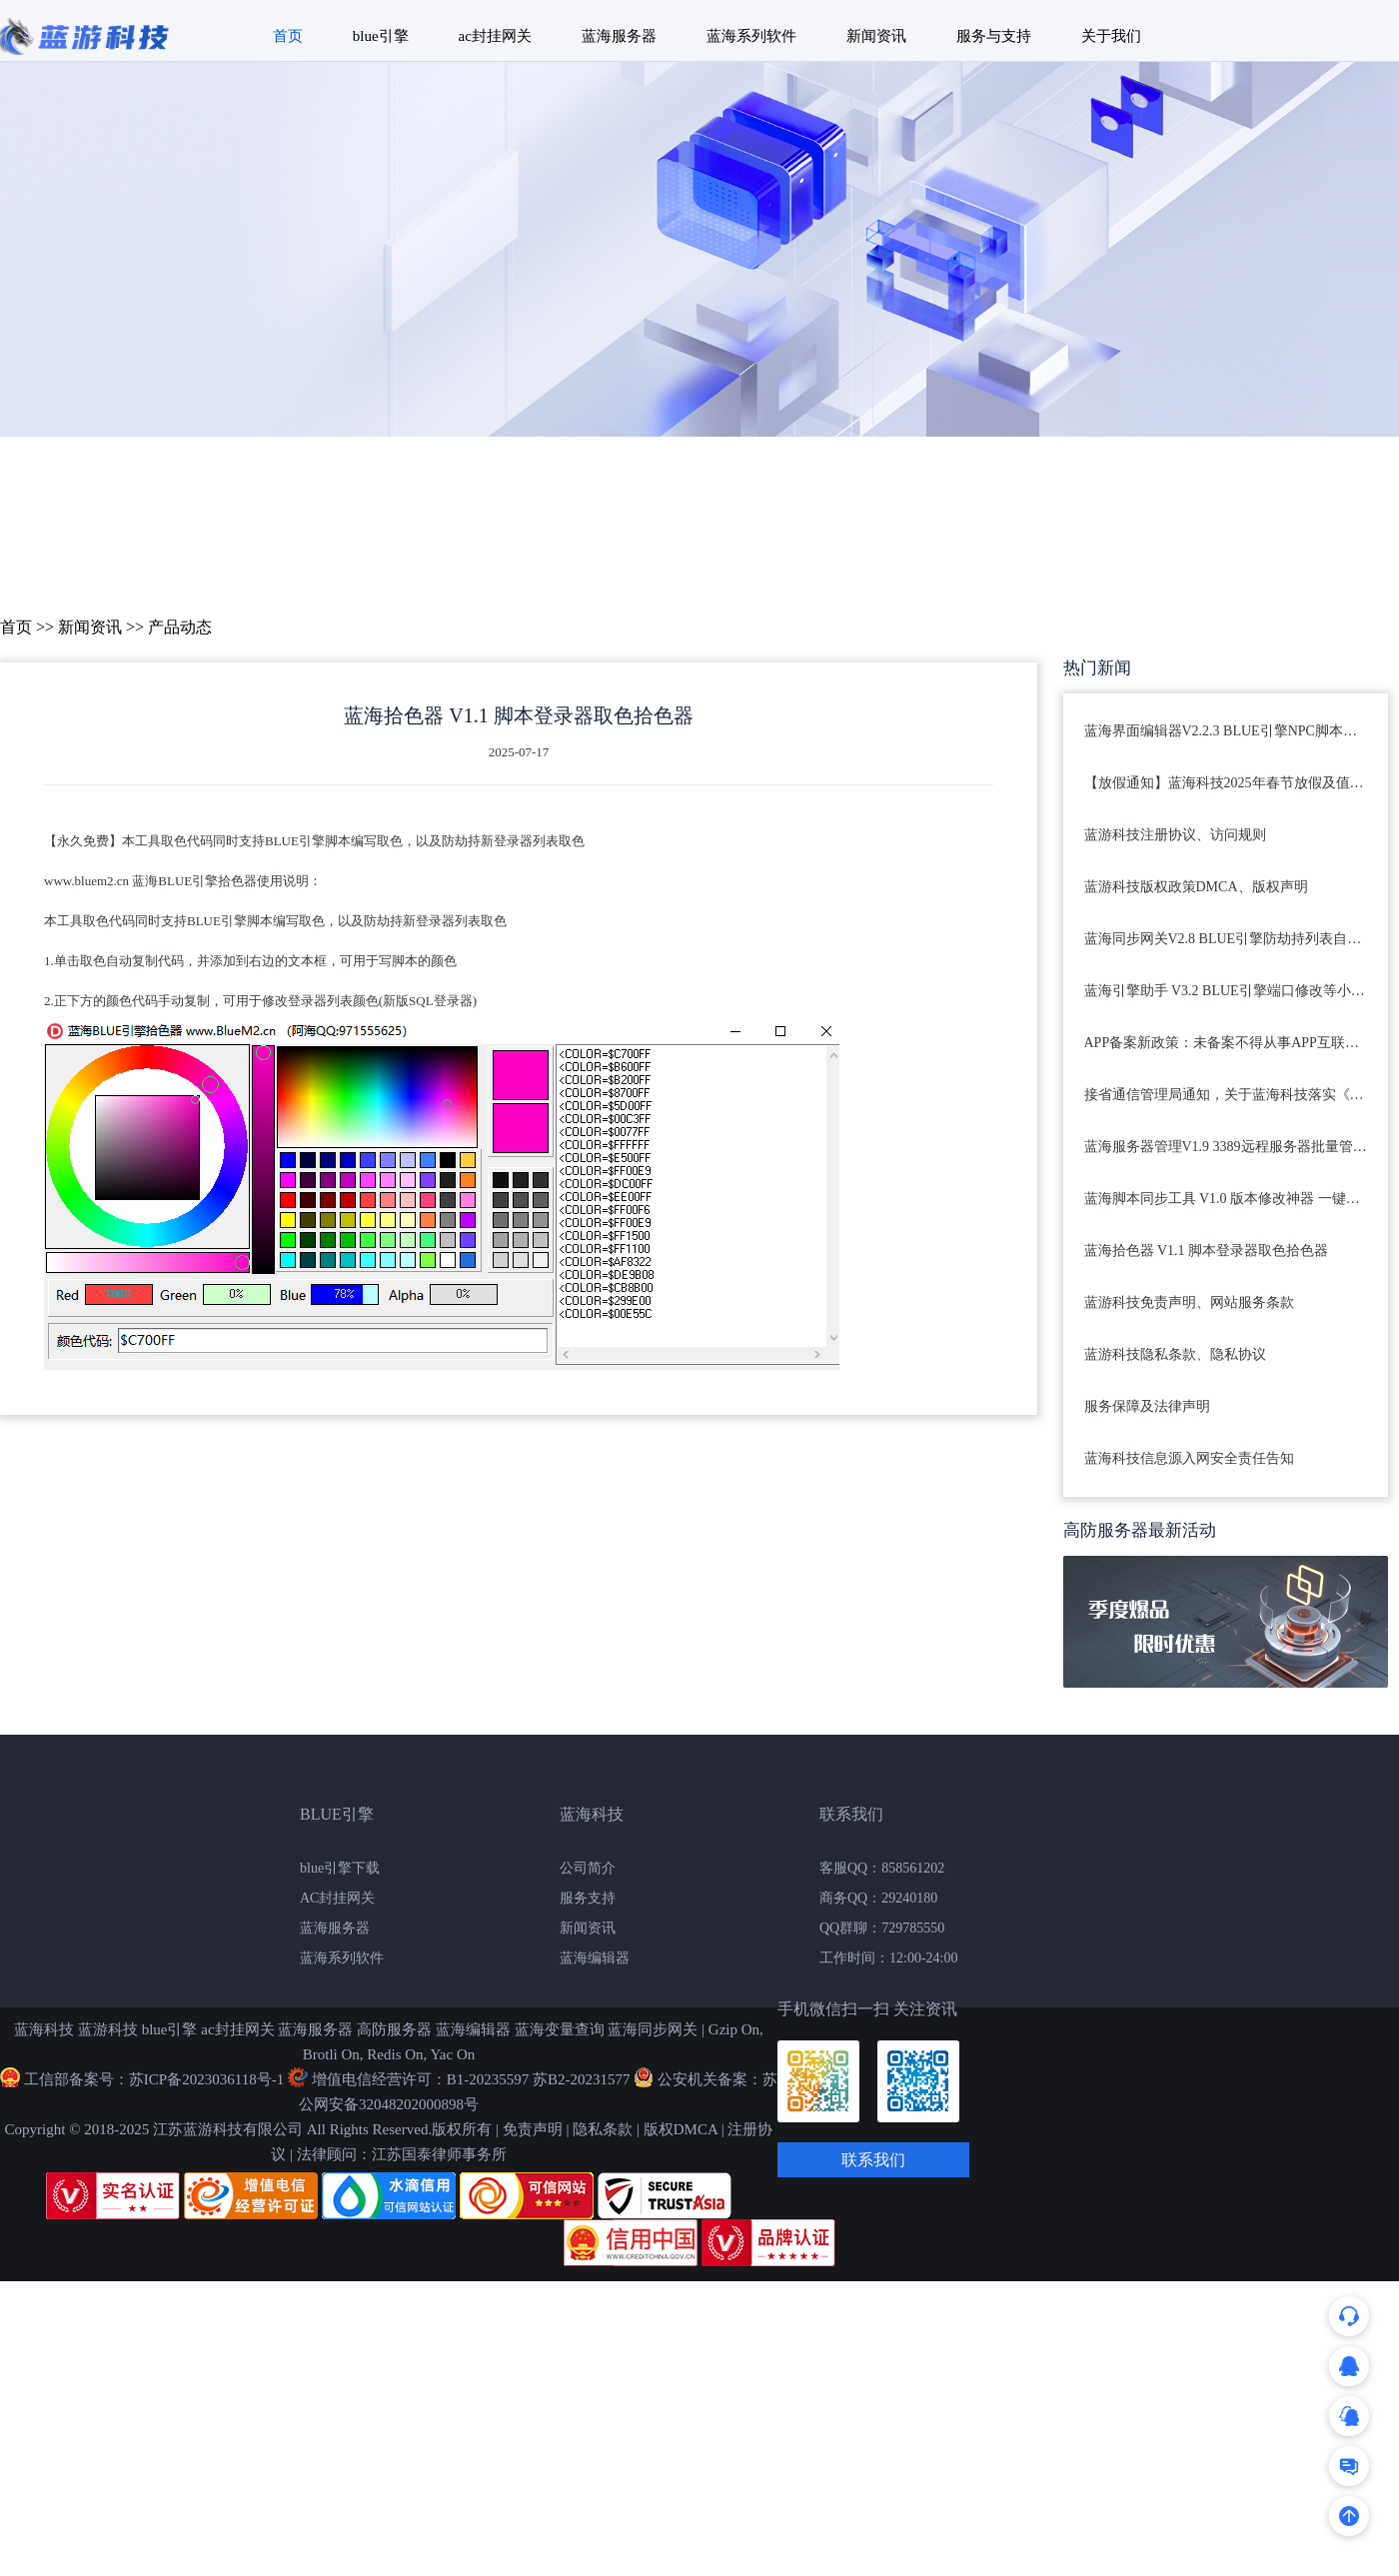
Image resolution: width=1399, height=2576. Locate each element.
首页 (288, 36)
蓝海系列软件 (751, 36)
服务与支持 (993, 36)
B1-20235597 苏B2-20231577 (539, 2079)
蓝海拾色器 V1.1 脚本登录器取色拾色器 (1206, 1250)
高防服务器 (394, 2029)
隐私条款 (603, 2129)
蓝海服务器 (619, 36)
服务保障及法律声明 (1147, 1406)
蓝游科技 (108, 2029)
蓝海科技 (44, 2029)
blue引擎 (381, 36)
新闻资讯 (876, 36)
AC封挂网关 (337, 1898)
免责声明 (533, 2129)
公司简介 (588, 1868)
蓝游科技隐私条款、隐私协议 (1175, 1354)
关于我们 (1111, 36)
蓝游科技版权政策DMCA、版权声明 (1196, 886)
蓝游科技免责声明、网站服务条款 (1189, 1302)
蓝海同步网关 (653, 2029)
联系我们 (873, 2159)
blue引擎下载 (340, 1868)
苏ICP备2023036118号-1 (206, 2079)
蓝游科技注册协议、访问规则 (1175, 834)
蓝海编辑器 (595, 1957)
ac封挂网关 (495, 36)
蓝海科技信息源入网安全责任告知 (1189, 1458)
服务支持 (588, 1898)
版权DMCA (680, 2129)
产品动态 (180, 627)
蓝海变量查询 (560, 2029)
